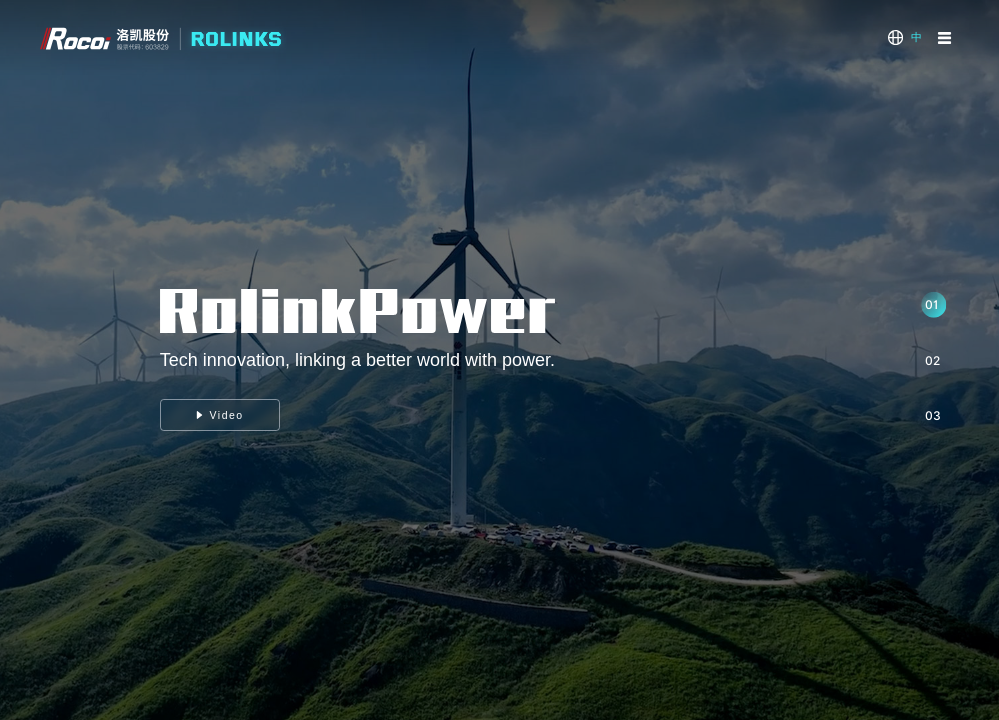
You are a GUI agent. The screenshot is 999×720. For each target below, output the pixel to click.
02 (932, 360)
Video (220, 415)
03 (933, 415)
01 (931, 304)
